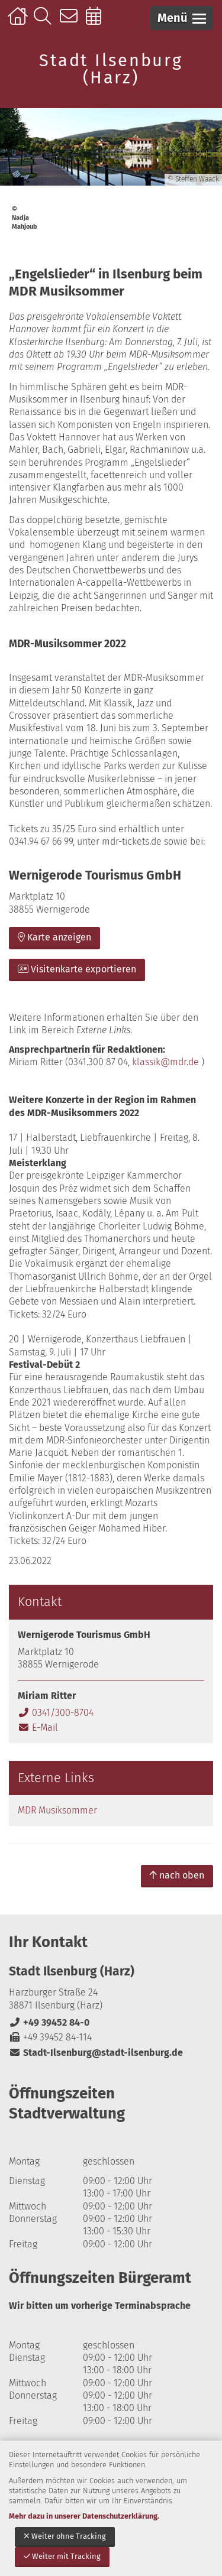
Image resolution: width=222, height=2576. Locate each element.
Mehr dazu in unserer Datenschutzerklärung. (84, 2516)
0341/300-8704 (56, 1712)
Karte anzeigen (54, 937)
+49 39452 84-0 (49, 2022)
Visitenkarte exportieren (77, 969)
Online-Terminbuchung (97, 22)
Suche (45, 22)
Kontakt (71, 22)
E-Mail (38, 1727)
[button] (181, 18)
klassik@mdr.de (165, 1062)
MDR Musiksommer (57, 1810)
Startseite (19, 22)
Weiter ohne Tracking (65, 2536)
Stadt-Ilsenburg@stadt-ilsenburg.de (96, 2052)
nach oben (177, 1875)
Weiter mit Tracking (62, 2556)
